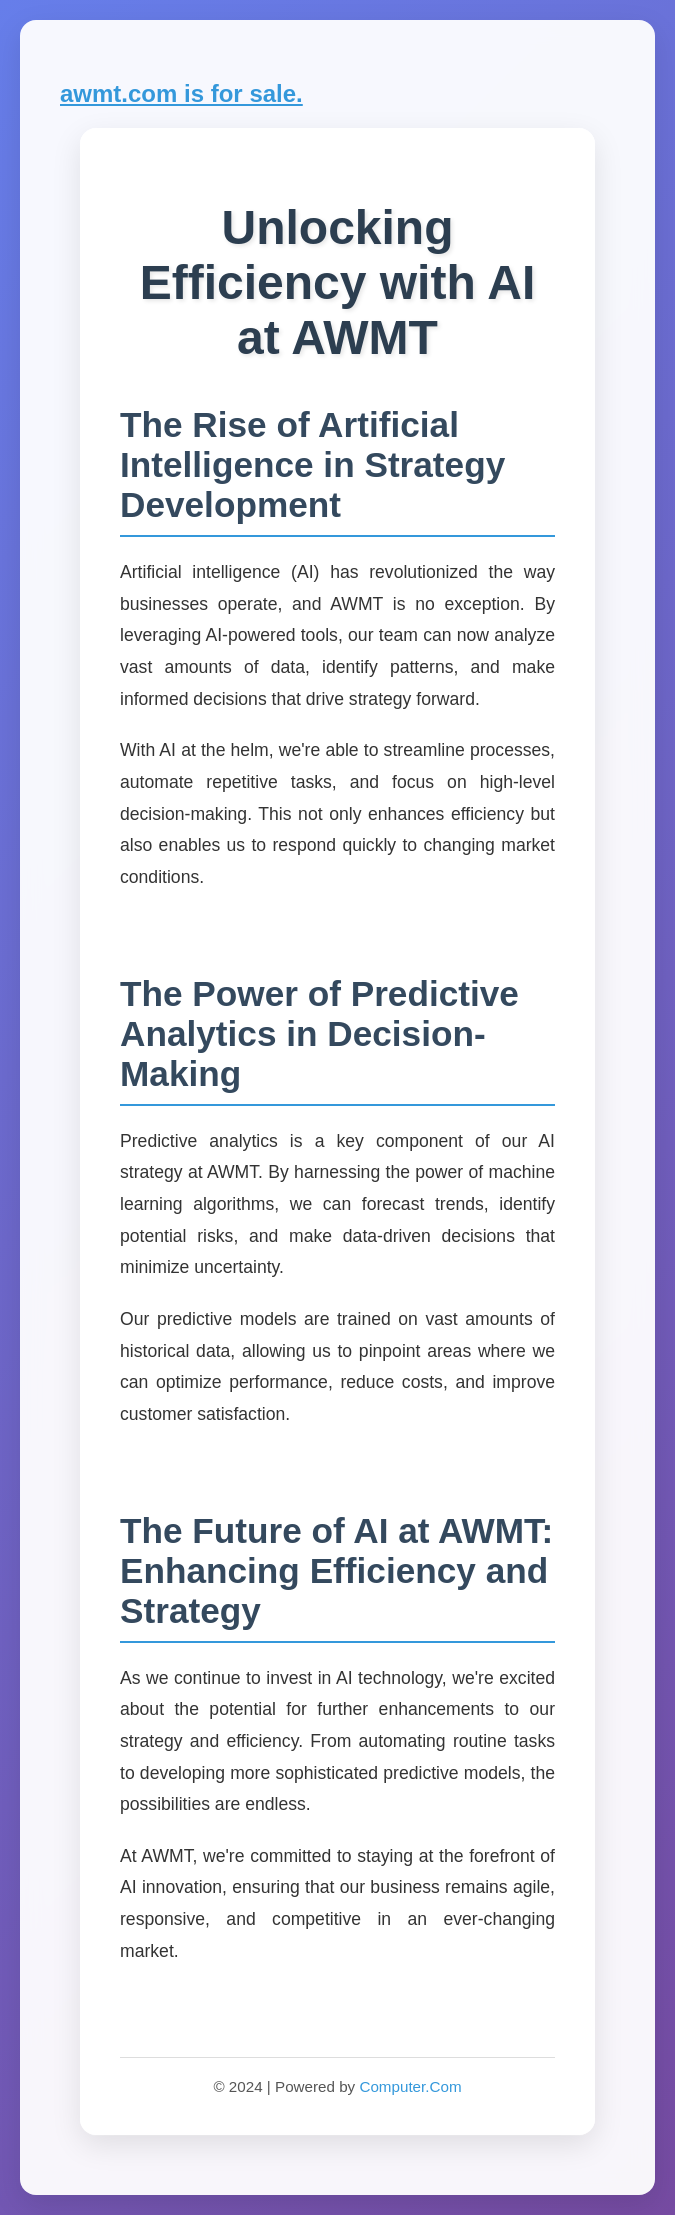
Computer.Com (410, 2086)
